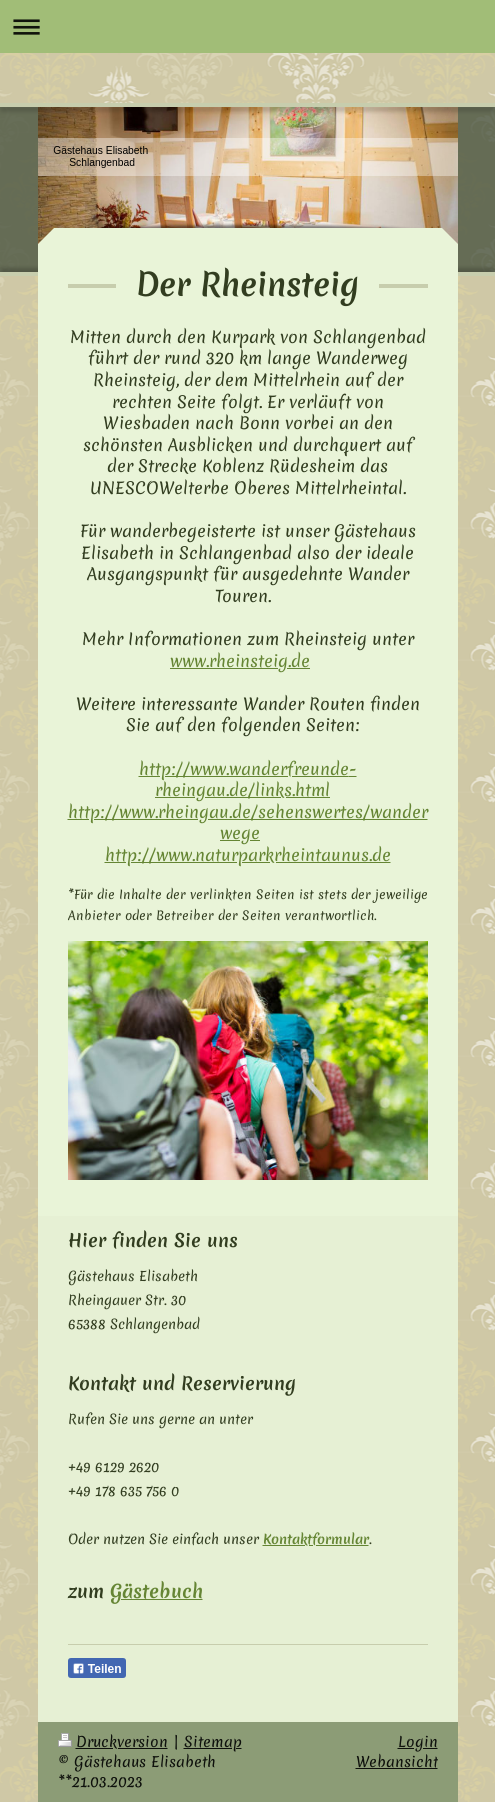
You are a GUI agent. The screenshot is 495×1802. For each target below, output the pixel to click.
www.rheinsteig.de (240, 660)
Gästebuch (156, 1591)
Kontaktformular (316, 1539)
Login (418, 1741)
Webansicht (397, 1761)
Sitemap (213, 1741)
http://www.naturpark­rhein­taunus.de (248, 854)
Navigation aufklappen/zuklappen (247, 26)
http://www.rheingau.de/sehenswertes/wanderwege (248, 822)
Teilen (97, 1669)
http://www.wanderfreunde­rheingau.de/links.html (248, 779)
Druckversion (113, 1741)
